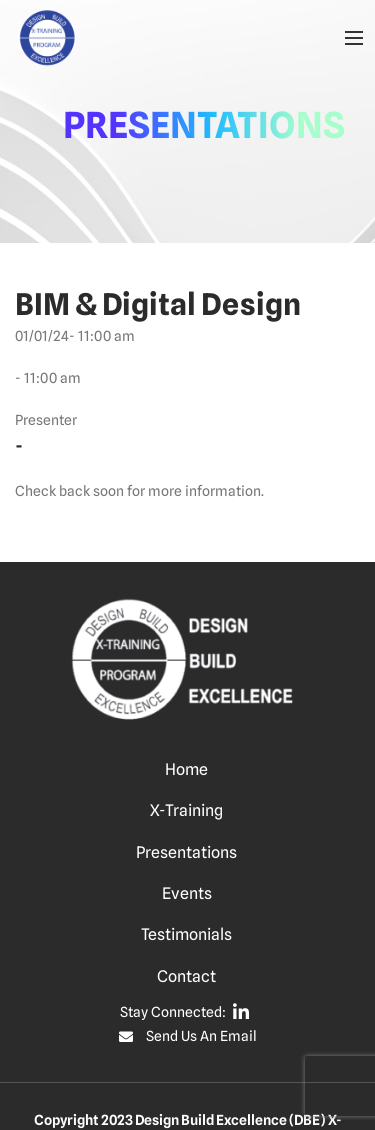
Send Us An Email (201, 1036)
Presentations (186, 852)
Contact (186, 976)
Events (187, 893)
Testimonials (186, 934)
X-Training (186, 810)
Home (186, 769)
